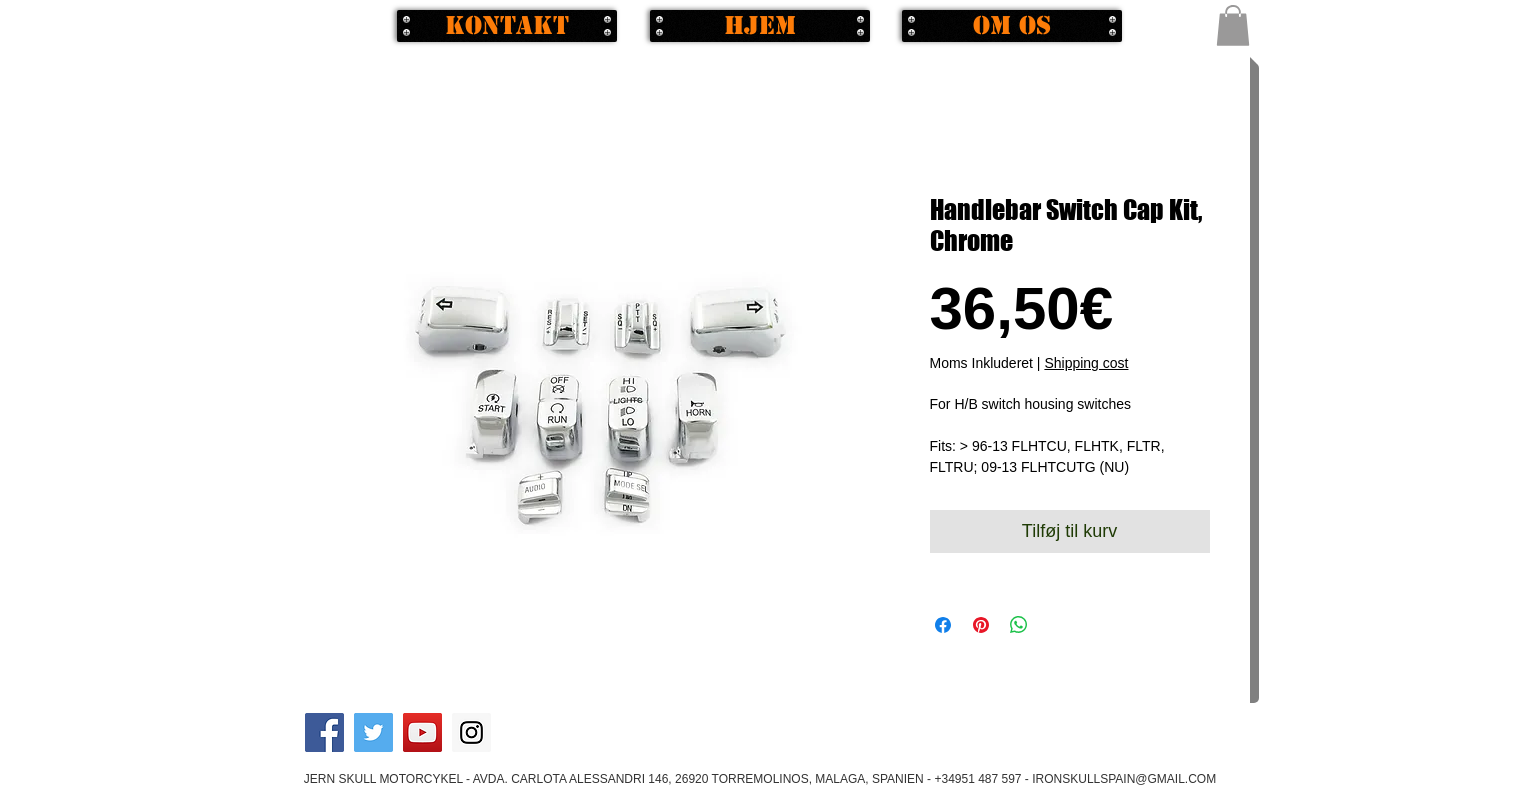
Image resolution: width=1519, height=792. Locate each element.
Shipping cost (1086, 363)
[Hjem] (760, 26)
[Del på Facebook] (943, 625)
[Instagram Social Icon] (471, 732)
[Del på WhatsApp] (1019, 625)
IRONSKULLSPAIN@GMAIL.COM (1124, 779)
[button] (1233, 25)
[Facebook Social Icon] (324, 732)
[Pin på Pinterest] (981, 625)
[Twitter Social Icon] (373, 732)
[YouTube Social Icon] (422, 732)
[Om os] (1012, 26)
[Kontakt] (507, 26)
